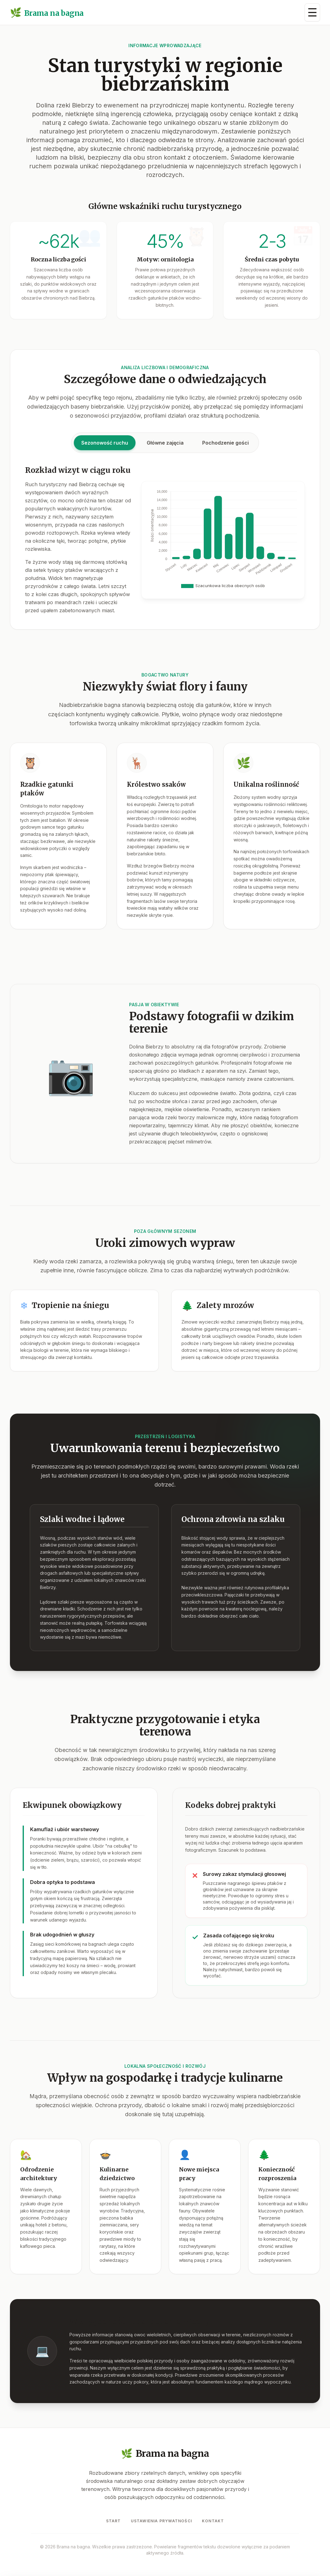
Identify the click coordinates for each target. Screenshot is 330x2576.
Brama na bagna (46, 12)
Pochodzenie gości (225, 450)
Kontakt (213, 2521)
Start (113, 2521)
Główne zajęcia (165, 450)
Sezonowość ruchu (104, 450)
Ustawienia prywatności (161, 2521)
